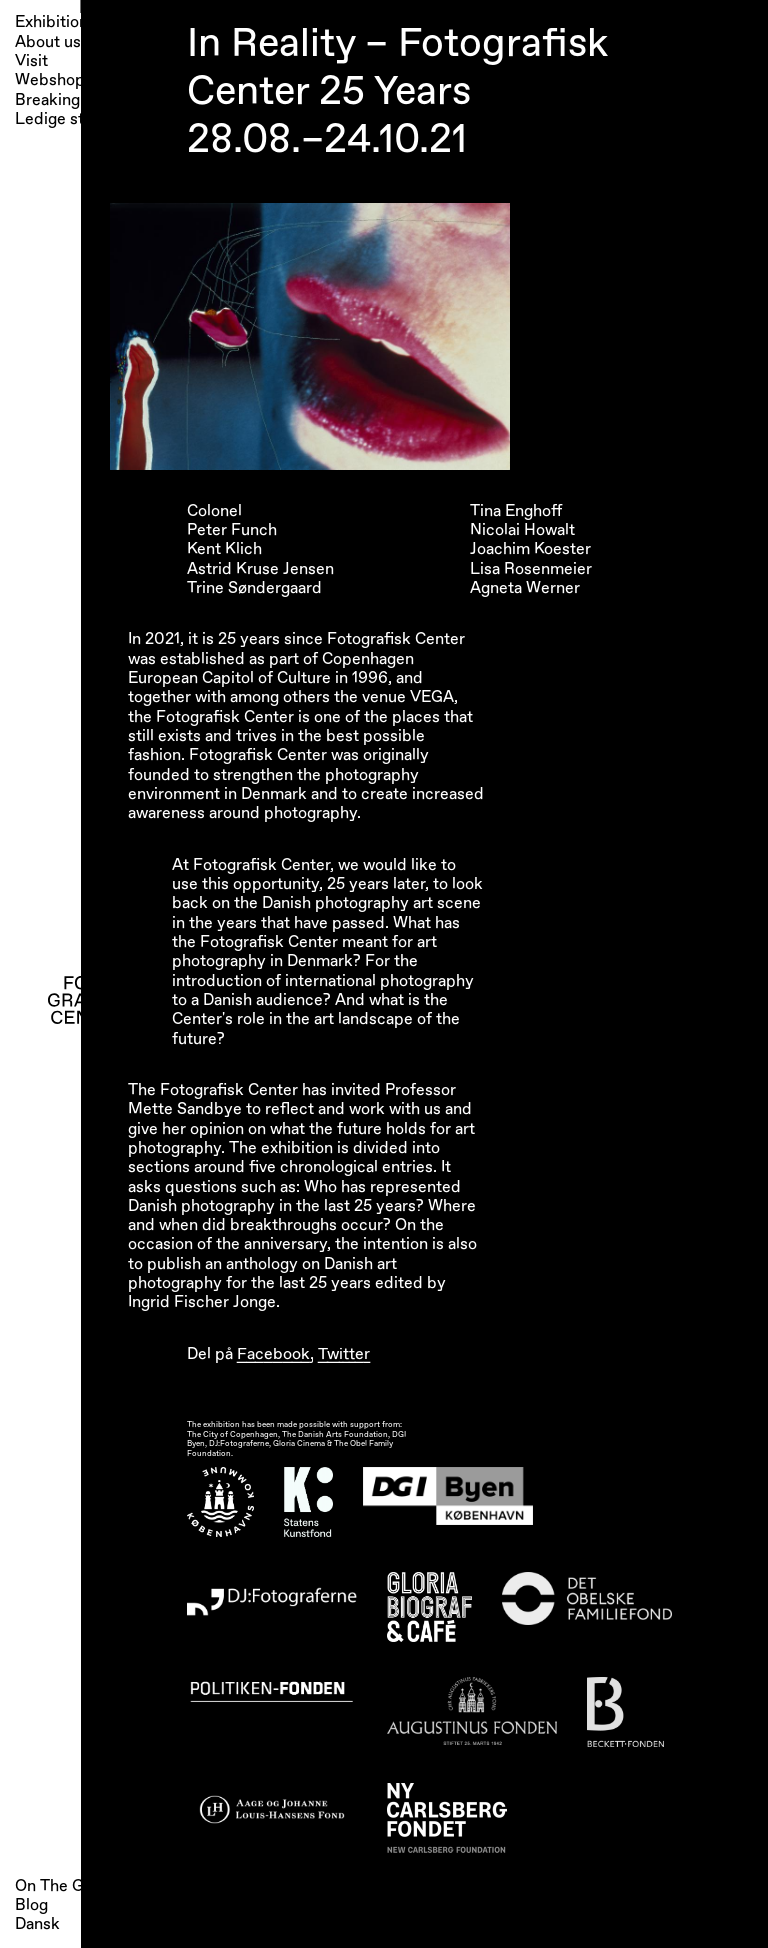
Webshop (50, 80)
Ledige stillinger (72, 119)
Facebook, (275, 1354)
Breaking (47, 100)
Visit (31, 61)
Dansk (37, 1924)
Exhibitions (55, 22)
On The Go (54, 1886)
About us (48, 42)
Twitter (344, 1354)
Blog (31, 1905)
